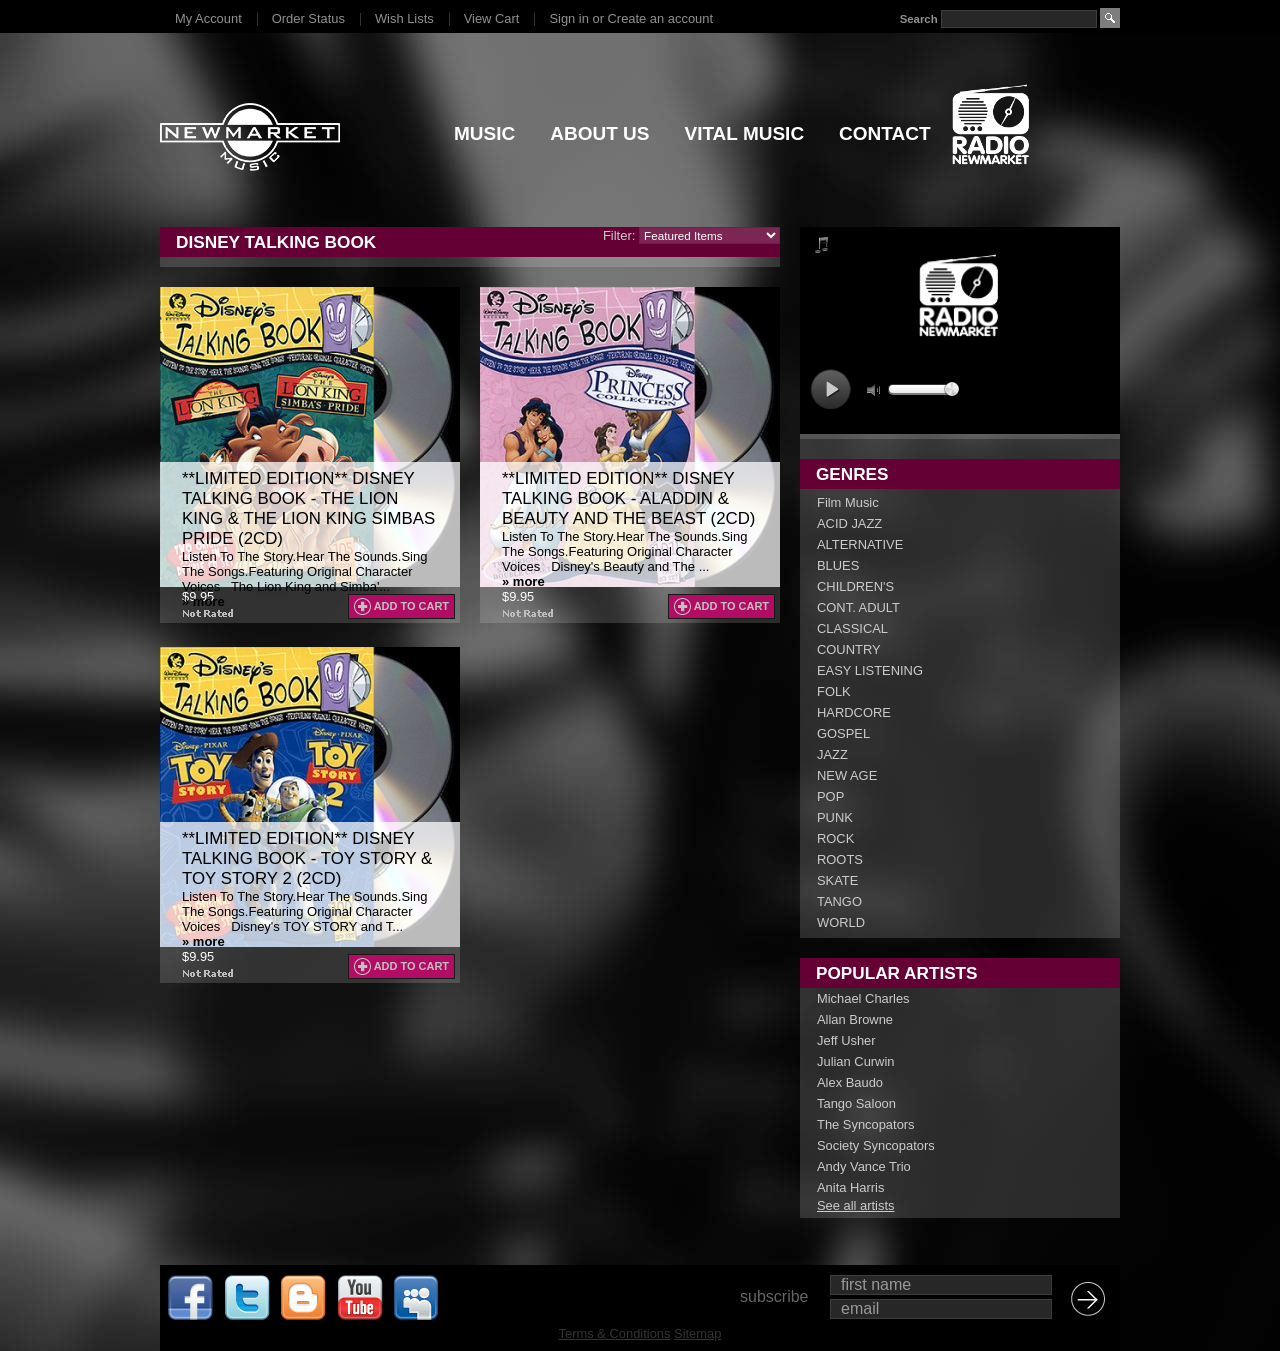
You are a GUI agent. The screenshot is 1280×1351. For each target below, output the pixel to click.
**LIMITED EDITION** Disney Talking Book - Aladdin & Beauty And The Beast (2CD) (628, 498)
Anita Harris (850, 1187)
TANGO (839, 901)
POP (830, 796)
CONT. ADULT (858, 607)
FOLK (834, 691)
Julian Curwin (855, 1061)
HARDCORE (854, 712)
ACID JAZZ (849, 523)
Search (919, 19)
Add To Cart (411, 606)
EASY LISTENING (870, 670)
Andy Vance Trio (864, 1166)
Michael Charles (863, 998)
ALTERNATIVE (860, 544)
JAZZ (832, 754)
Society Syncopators (876, 1145)
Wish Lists (404, 18)
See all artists (855, 1205)
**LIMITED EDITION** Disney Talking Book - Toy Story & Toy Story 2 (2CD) (307, 858)
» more (203, 601)
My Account (208, 18)
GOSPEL (843, 733)
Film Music (848, 502)
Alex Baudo (850, 1082)
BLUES (838, 565)
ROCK (835, 838)
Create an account (660, 18)
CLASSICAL (852, 628)
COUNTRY (849, 649)
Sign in (568, 18)
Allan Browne (855, 1019)
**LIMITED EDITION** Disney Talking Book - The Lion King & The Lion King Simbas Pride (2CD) (308, 508)
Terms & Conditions (615, 1333)
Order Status (308, 18)
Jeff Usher (846, 1040)
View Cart (492, 18)
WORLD (841, 922)
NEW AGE (847, 775)
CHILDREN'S (855, 586)
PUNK (835, 817)
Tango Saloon (856, 1103)
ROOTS (840, 859)
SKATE (837, 880)
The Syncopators (866, 1124)
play (830, 389)
